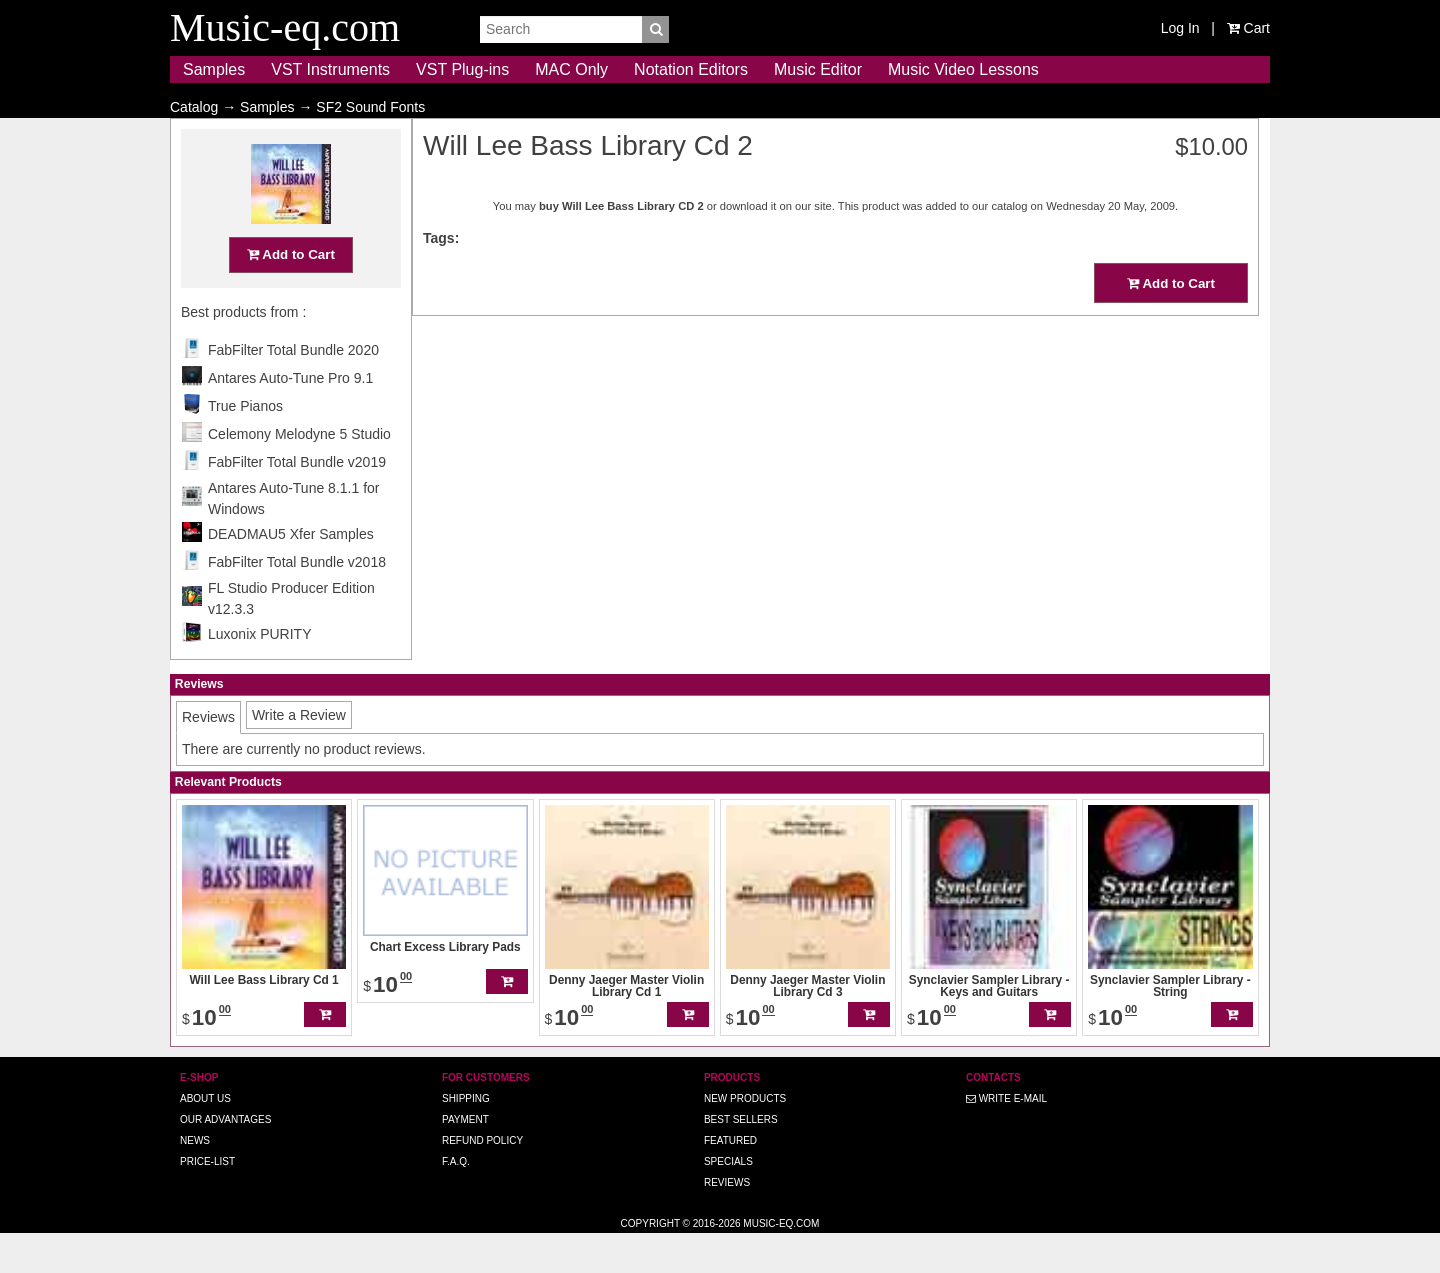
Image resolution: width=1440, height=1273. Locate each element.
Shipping (466, 1137)
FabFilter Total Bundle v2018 (297, 601)
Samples (214, 69)
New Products (745, 1137)
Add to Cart (291, 293)
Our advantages (225, 1158)
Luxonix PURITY (259, 673)
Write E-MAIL (1006, 1137)
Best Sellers (741, 1158)
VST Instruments (330, 69)
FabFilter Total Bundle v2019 (297, 501)
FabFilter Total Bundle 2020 (293, 389)
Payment (465, 1158)
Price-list (207, 1200)
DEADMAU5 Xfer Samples (291, 573)
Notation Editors (691, 69)
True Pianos (245, 445)
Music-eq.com (781, 1262)
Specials (728, 1200)
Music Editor (818, 69)
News (195, 1179)
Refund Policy (482, 1179)
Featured (730, 1179)
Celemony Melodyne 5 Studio (299, 473)
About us (205, 1137)
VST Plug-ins (462, 69)
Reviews (727, 1221)
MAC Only (571, 69)
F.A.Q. (456, 1200)
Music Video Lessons (963, 69)
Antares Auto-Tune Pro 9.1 (290, 417)
